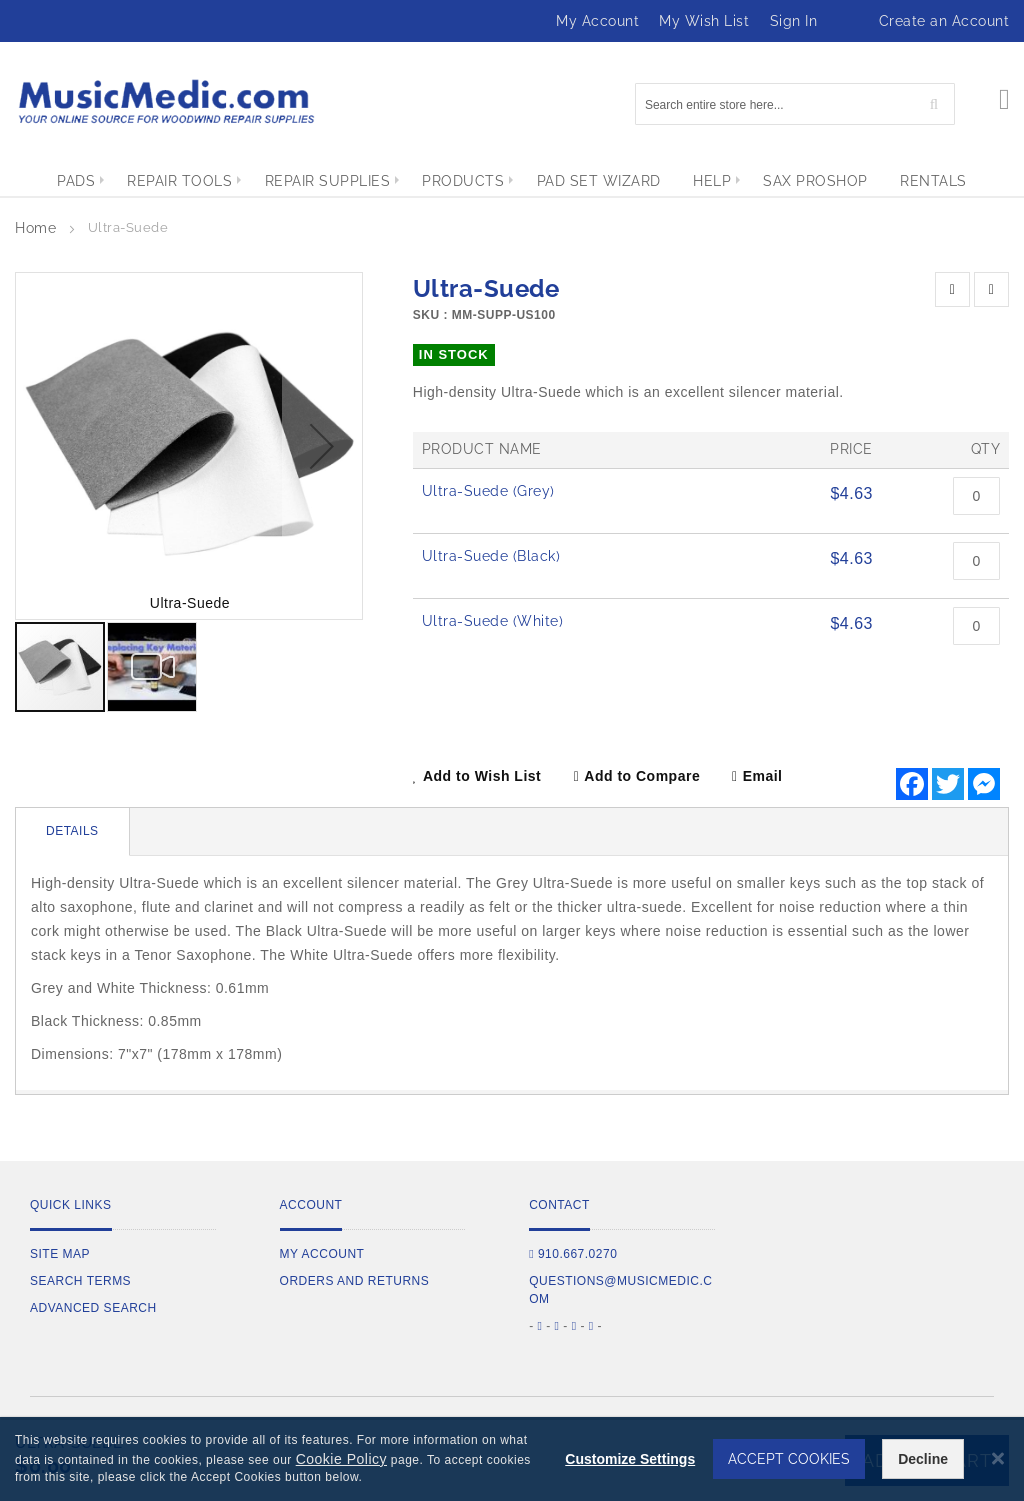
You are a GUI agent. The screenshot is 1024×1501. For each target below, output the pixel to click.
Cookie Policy (341, 1459)
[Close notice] (998, 1458)
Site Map (60, 1254)
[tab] (73, 832)
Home (35, 228)
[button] (322, 446)
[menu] (512, 181)
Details (72, 831)
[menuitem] (57, 181)
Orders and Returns (355, 1281)
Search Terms (80, 1281)
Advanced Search (93, 1308)
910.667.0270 (573, 1254)
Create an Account (944, 21)
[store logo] (165, 101)
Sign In (794, 21)
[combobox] (795, 104)
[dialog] (512, 1459)
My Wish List (704, 21)
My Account (597, 21)
